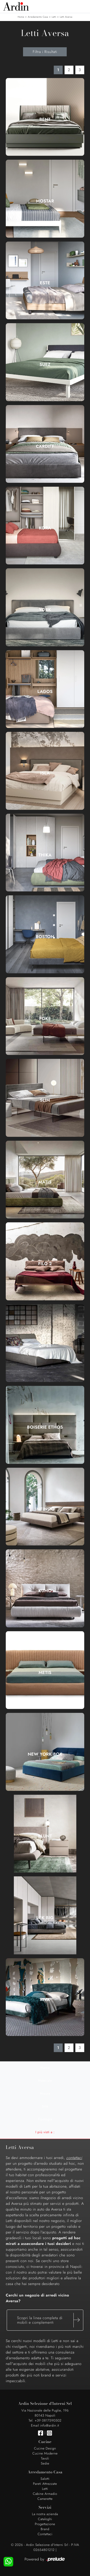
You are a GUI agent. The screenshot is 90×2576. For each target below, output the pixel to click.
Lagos (45, 691)
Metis (45, 1672)
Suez (45, 364)
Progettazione (45, 2524)
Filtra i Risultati (45, 51)
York (45, 609)
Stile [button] (45, 2106)
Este (45, 282)
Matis (45, 1182)
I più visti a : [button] (44, 2132)
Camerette (45, 2499)
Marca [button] (45, 2067)
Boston (45, 936)
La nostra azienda (45, 2514)
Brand (45, 2529)
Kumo (45, 1590)
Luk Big (45, 1917)
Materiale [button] (45, 2080)
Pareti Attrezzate (45, 2483)
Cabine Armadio (45, 2494)
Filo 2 (45, 1263)
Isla (45, 773)
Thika (45, 855)
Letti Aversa (66, 17)
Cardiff (45, 446)
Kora (45, 528)
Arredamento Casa (38, 17)
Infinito (45, 1509)
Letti (54, 17)
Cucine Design (45, 2448)
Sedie (45, 2463)
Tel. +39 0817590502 (45, 2420)
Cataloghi (45, 2519)
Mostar (45, 201)
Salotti (45, 2478)
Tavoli (45, 2458)
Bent (45, 119)
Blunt (45, 1836)
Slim (45, 1100)
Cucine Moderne (45, 2453)
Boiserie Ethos (45, 1427)
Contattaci (45, 2534)
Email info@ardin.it (45, 2425)
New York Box (45, 1754)
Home (21, 17)
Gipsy (45, 1345)
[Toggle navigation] (82, 6)
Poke (45, 1018)
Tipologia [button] (45, 2119)
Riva (45, 1999)
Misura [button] (45, 2093)
